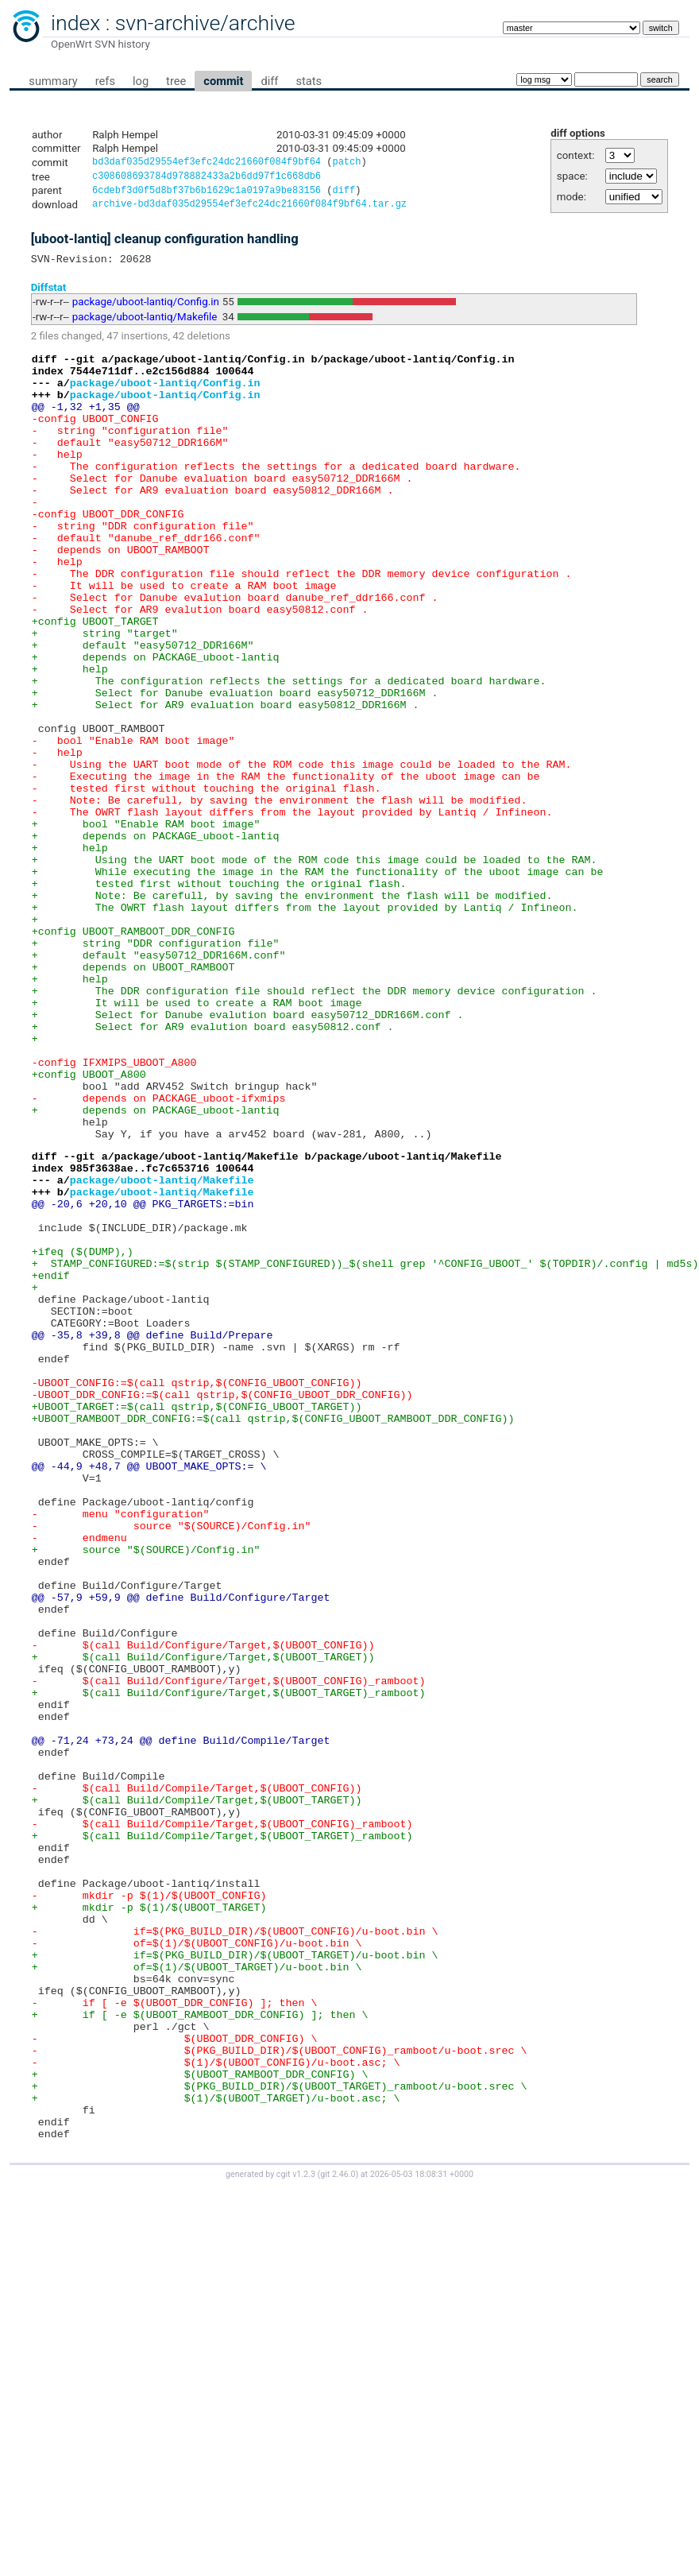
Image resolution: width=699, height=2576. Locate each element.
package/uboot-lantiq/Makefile (145, 325)
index (75, 23)
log (141, 81)
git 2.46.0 (337, 2537)
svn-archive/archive (205, 23)
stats (308, 81)
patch (346, 163)
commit (223, 81)
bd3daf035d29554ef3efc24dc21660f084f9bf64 (206, 163)
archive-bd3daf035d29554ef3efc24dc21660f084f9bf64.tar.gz (249, 209)
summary (53, 81)
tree (176, 81)
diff (269, 81)
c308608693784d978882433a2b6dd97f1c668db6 (206, 178)
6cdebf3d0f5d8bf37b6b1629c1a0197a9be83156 (206, 194)
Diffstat (49, 294)
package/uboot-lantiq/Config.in (145, 310)
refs (105, 81)
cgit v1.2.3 (295, 2537)
